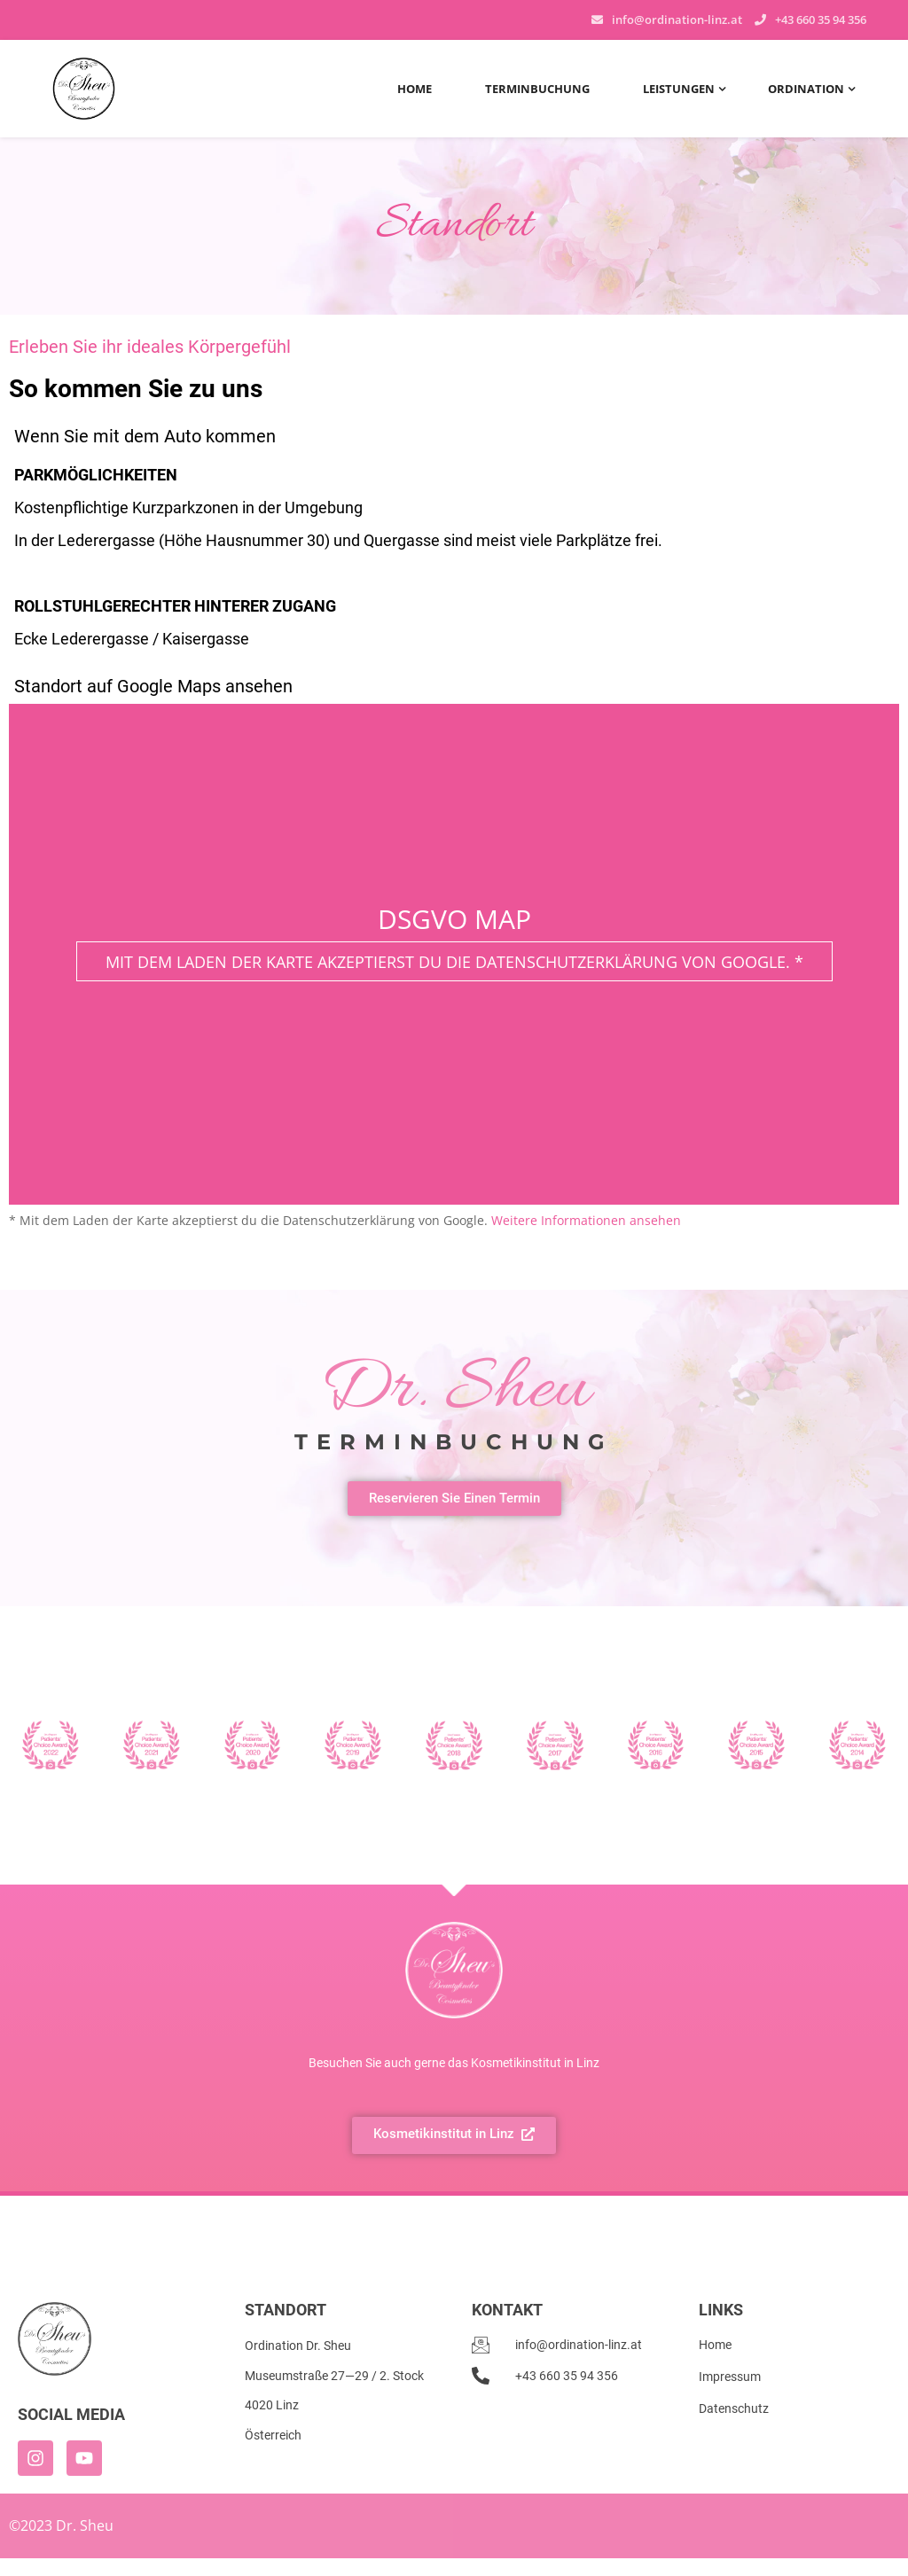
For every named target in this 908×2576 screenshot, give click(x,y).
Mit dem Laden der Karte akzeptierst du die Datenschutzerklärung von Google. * (454, 961)
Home (414, 89)
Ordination (806, 89)
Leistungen (679, 89)
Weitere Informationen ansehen (586, 1220)
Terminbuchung (537, 89)
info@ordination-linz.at (677, 19)
